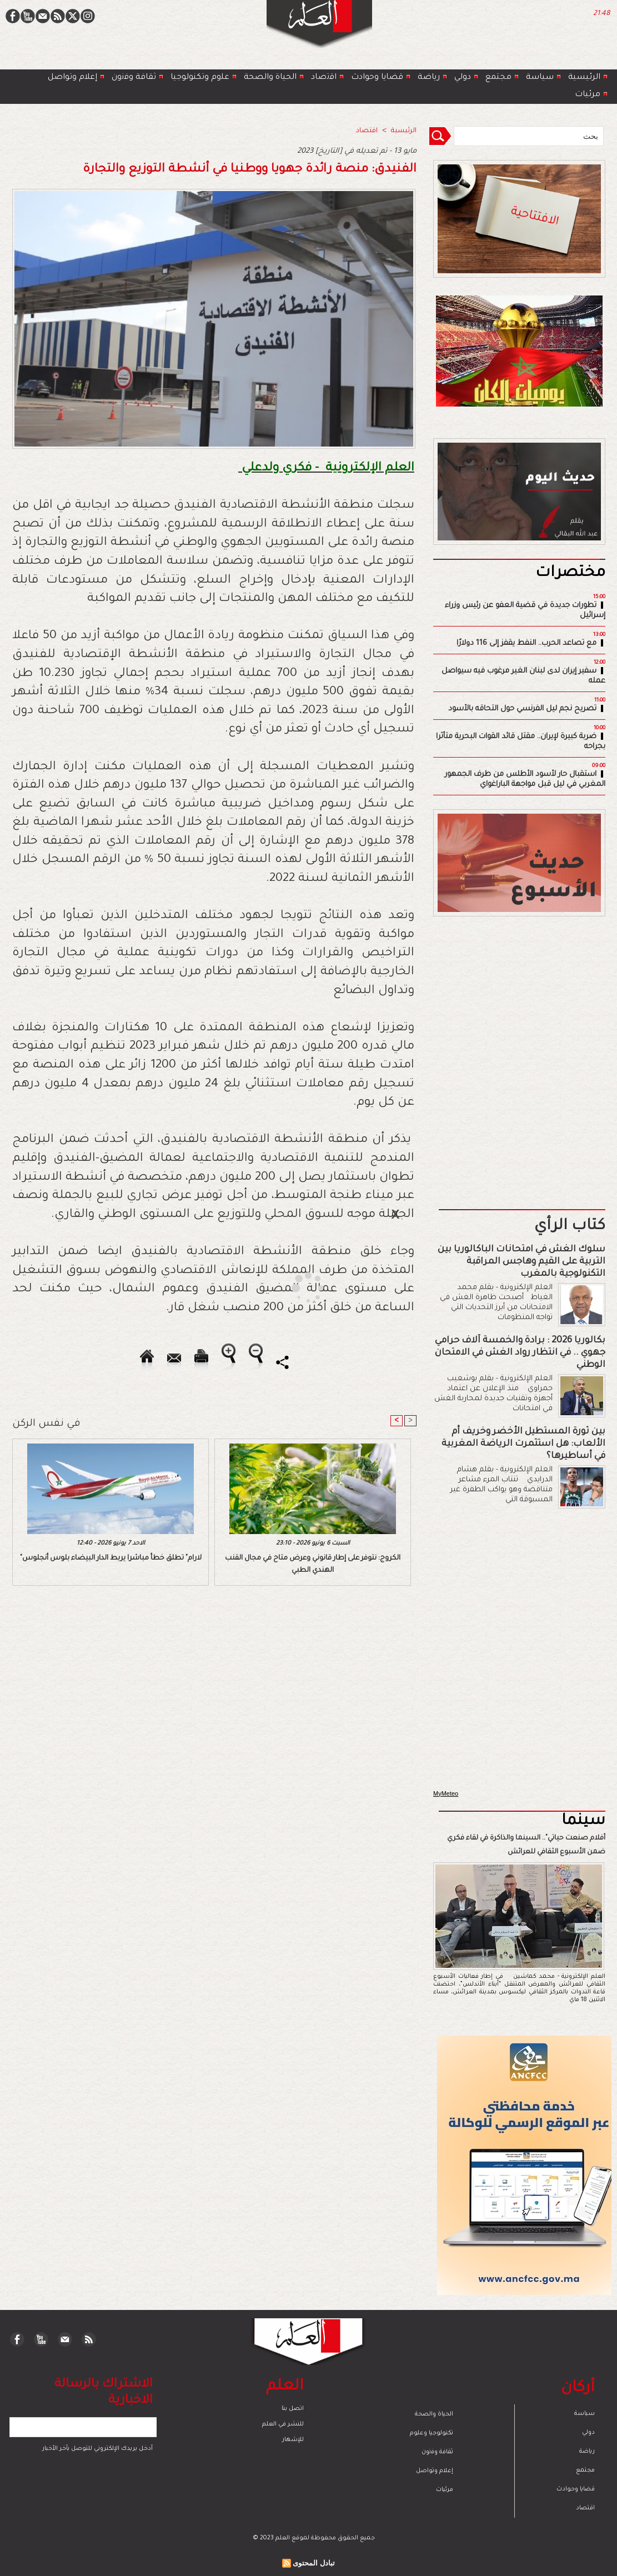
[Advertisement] (294, 1287)
